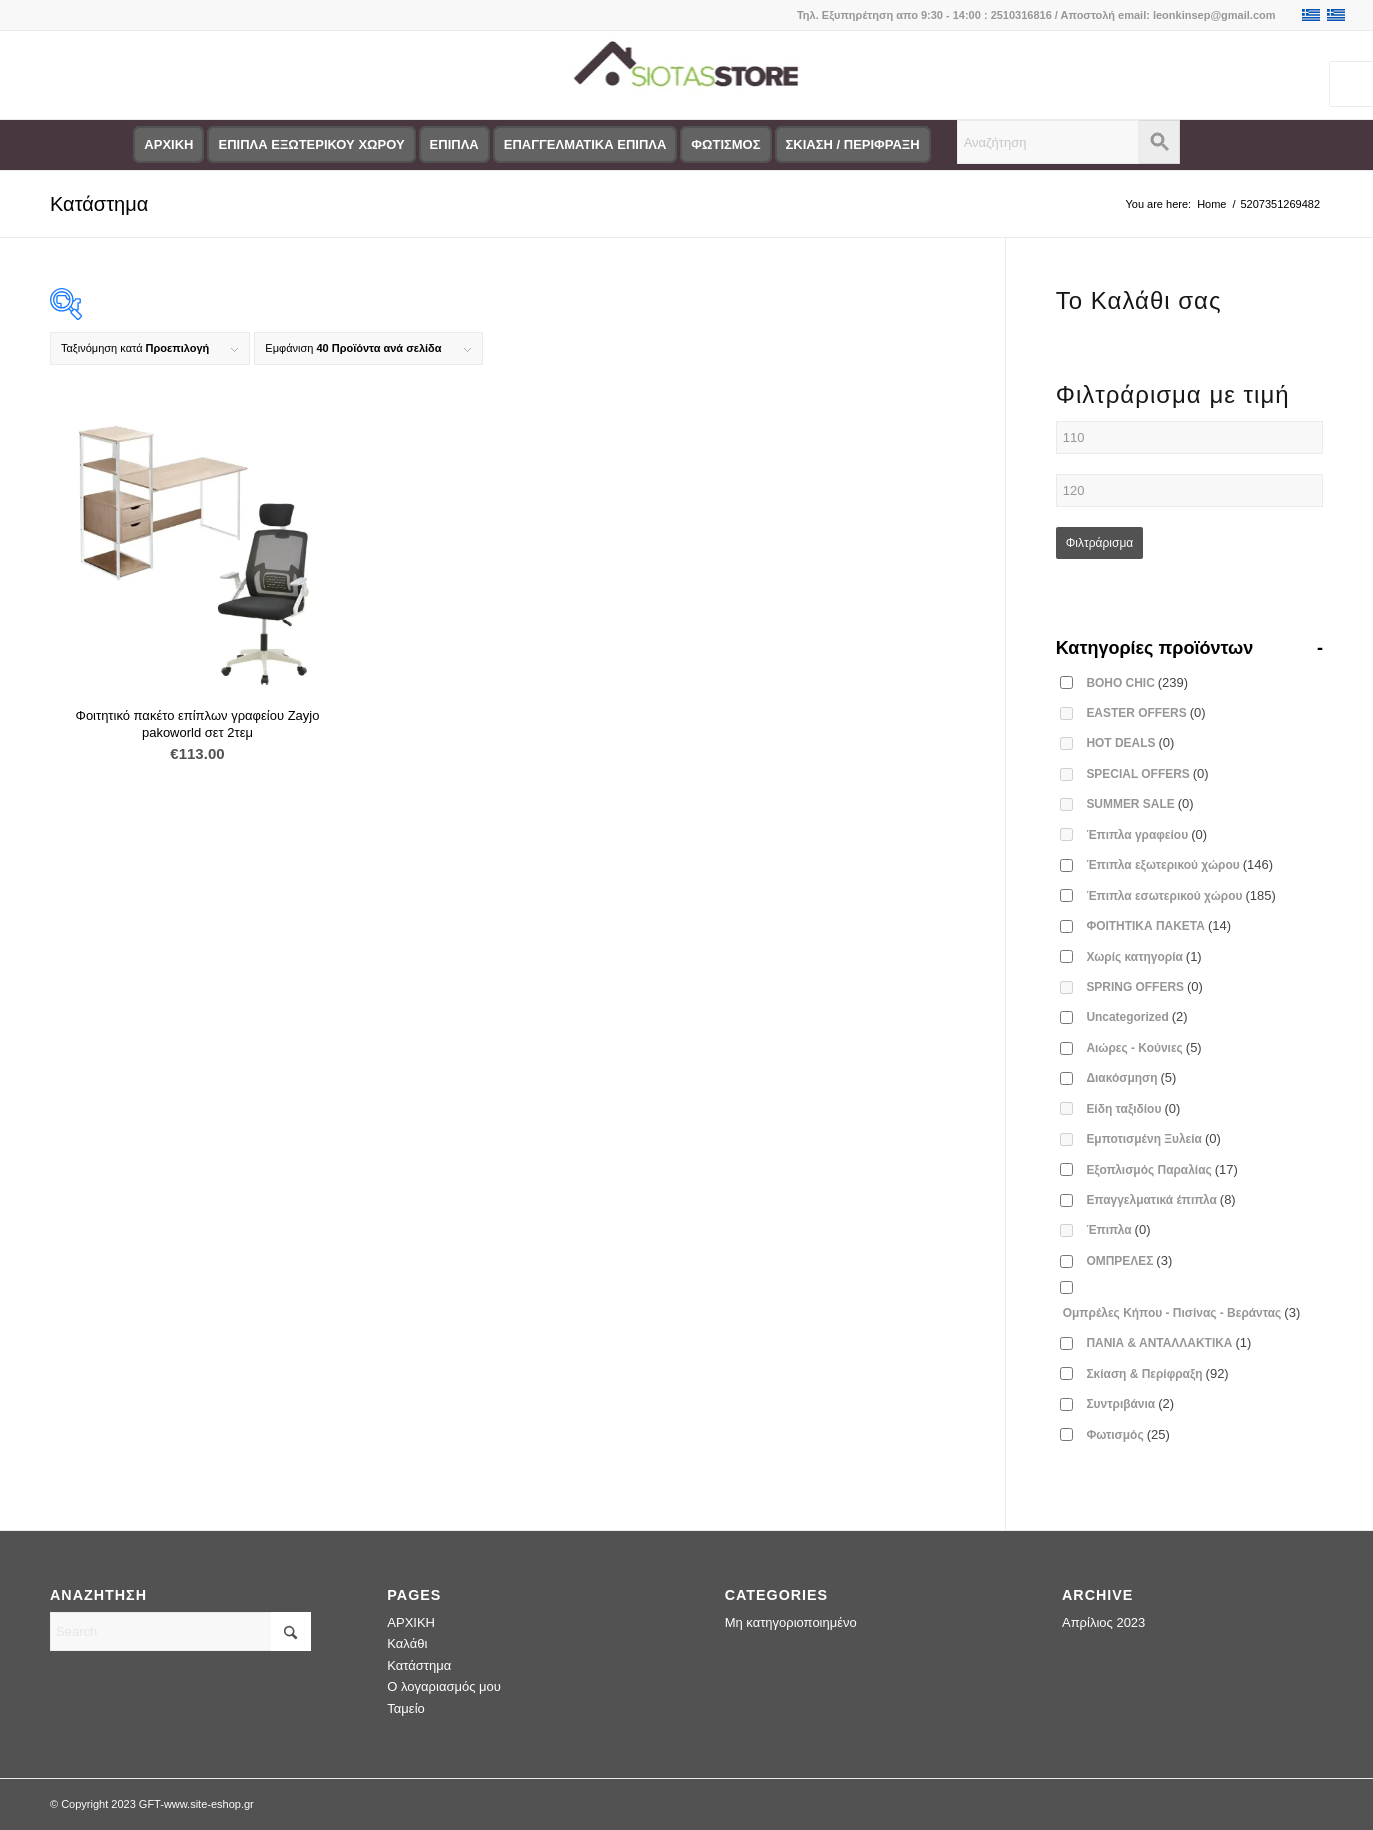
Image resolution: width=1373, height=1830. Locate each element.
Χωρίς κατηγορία (1143, 956)
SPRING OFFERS (1144, 986)
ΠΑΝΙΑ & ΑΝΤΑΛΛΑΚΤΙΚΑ (1168, 1342)
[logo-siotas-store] (686, 75)
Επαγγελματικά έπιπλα (1160, 1199)
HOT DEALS (1130, 742)
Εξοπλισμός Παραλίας (1162, 1169)
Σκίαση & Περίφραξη (1157, 1373)
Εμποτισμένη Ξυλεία (1153, 1138)
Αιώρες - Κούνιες (1143, 1047)
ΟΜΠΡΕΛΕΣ (1129, 1260)
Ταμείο (405, 1708)
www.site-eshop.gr (209, 1804)
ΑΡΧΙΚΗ (411, 1622)
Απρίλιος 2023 (1103, 1622)
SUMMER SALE (1139, 803)
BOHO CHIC (1137, 682)
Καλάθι (407, 1643)
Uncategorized (1136, 1016)
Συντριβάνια (1130, 1403)
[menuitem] (168, 145)
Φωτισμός (1127, 1434)
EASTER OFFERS (1145, 712)
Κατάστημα (99, 204)
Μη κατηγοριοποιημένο (791, 1622)
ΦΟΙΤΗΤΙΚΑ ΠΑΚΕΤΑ (1158, 925)
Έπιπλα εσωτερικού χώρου (1180, 895)
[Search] (180, 1631)
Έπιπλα (1118, 1229)
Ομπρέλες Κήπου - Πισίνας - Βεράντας (1181, 1312)
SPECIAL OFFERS (1147, 773)
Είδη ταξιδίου (1133, 1108)
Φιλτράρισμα (1100, 543)
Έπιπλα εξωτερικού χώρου (1179, 864)
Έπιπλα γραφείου (1146, 834)
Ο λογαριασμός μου (444, 1686)
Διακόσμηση (1131, 1077)
